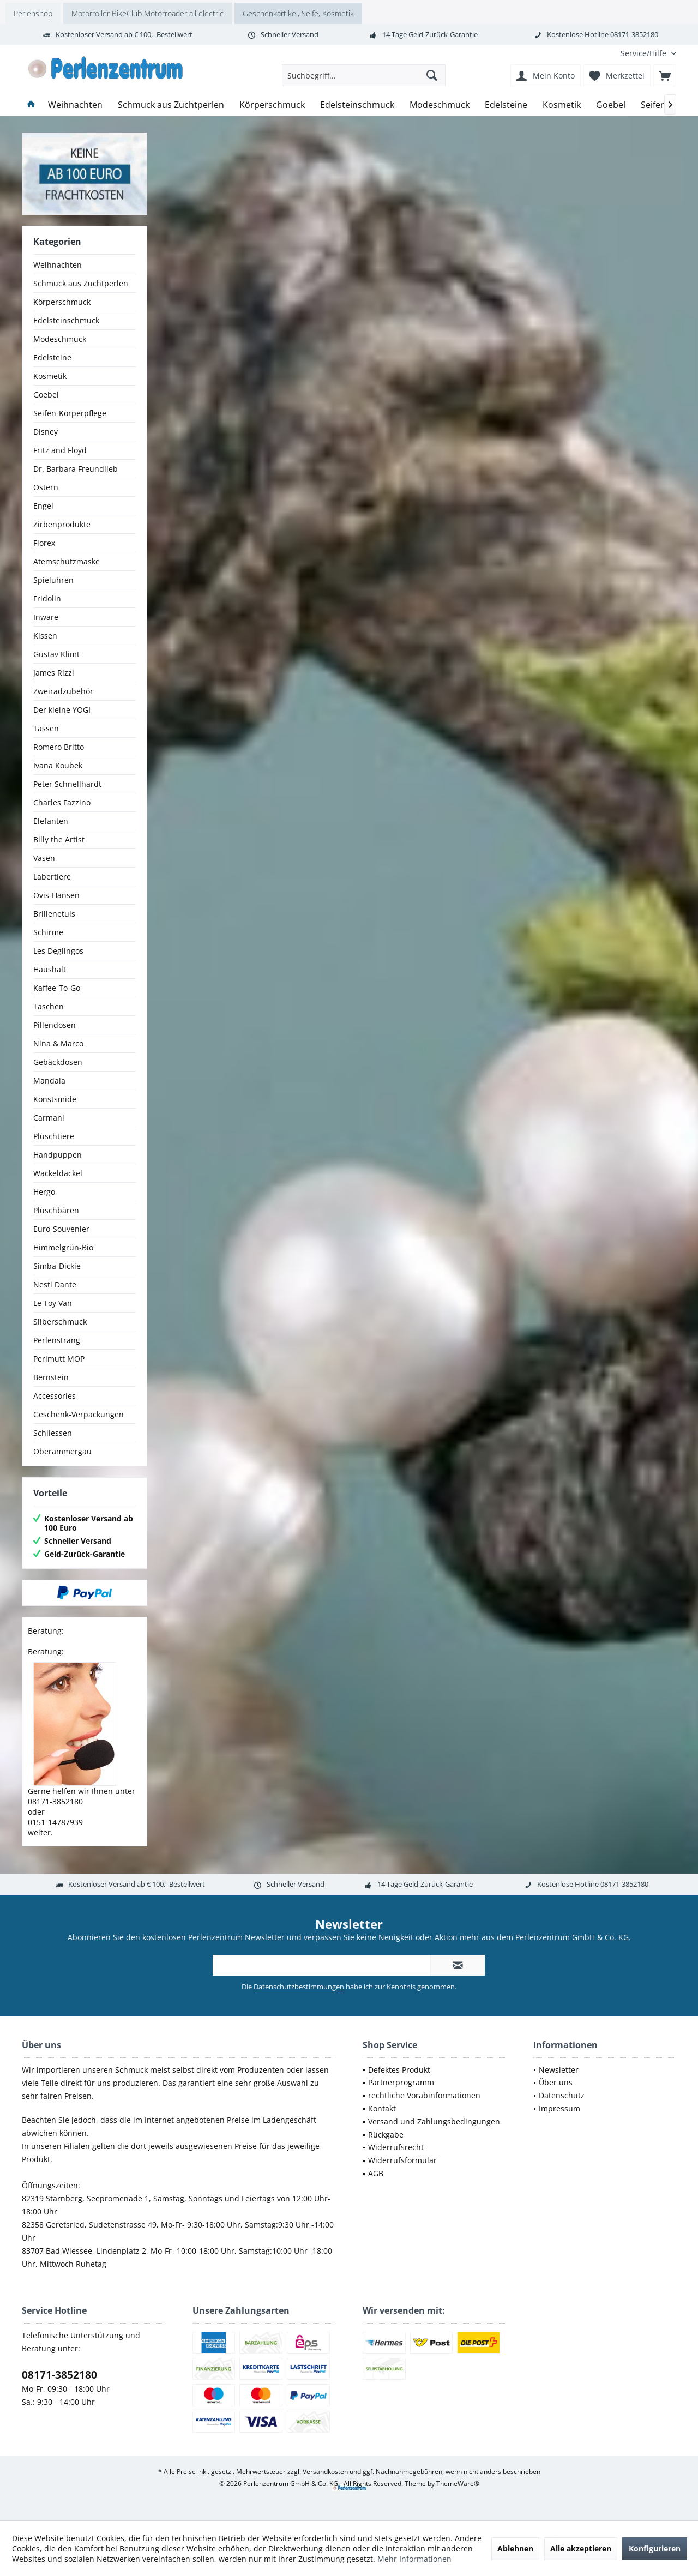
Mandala (49, 1080)
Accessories (54, 1396)
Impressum (559, 2108)
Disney (45, 431)
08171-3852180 (59, 2375)
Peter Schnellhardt (67, 784)
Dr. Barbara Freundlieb (75, 469)
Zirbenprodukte (62, 524)
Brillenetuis (54, 913)
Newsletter (559, 2070)
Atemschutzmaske (66, 561)
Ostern (45, 487)
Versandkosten (325, 2471)
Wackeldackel (57, 1173)
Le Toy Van (52, 1303)
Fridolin (47, 598)
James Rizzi (53, 672)
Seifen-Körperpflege (69, 413)
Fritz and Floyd (60, 450)
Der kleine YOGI (62, 710)
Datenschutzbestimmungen (299, 1986)
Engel (43, 506)
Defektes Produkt (399, 2070)
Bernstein (51, 1377)
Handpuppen (57, 1154)
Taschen (48, 1006)
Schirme (48, 932)
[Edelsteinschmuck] (357, 105)
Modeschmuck (59, 339)
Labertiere (52, 876)
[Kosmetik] (561, 105)
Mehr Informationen (414, 2559)
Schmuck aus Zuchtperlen (80, 283)
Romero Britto (58, 747)
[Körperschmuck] (272, 105)
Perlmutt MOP (59, 1358)
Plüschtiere (53, 1136)
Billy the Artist (59, 839)
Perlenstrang (56, 1340)
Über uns (556, 2082)
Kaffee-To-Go (56, 988)
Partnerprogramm (401, 2082)
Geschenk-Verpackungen (78, 1414)
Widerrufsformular (402, 2160)
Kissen (45, 635)
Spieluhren (53, 580)
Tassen (46, 728)
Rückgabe (386, 2134)
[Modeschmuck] (439, 105)
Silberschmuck (60, 1321)
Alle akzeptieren (580, 2548)
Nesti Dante (54, 1284)
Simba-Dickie (57, 1266)
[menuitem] (644, 53)
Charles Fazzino (62, 802)
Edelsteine (52, 357)
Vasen (44, 858)
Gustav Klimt (56, 654)
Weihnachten (57, 265)
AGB (375, 2173)
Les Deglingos (58, 951)
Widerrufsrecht (396, 2147)
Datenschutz (562, 2095)
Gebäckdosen (57, 1062)
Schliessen (52, 1433)
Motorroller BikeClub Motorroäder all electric (147, 13)
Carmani (48, 1117)
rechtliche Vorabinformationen (424, 2095)
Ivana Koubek (57, 765)
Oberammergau (62, 1451)
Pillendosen (54, 1025)
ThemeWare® (457, 2483)
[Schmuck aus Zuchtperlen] (171, 105)
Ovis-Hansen (56, 895)
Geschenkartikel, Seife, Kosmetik (298, 13)
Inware (45, 617)
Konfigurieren (655, 2548)
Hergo (44, 1192)
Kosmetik (50, 376)
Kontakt (382, 2108)
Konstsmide (54, 1099)
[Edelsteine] (506, 105)
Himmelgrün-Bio (63, 1247)
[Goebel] (610, 105)
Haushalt (49, 969)
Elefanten (50, 821)
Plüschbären (56, 1210)
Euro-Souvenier (61, 1229)
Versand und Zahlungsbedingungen (434, 2121)
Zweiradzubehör (63, 691)
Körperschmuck (62, 302)
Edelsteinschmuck (66, 320)
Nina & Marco (58, 1043)
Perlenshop (33, 13)
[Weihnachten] (75, 105)
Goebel (46, 394)
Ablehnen (515, 2548)
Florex (44, 543)
